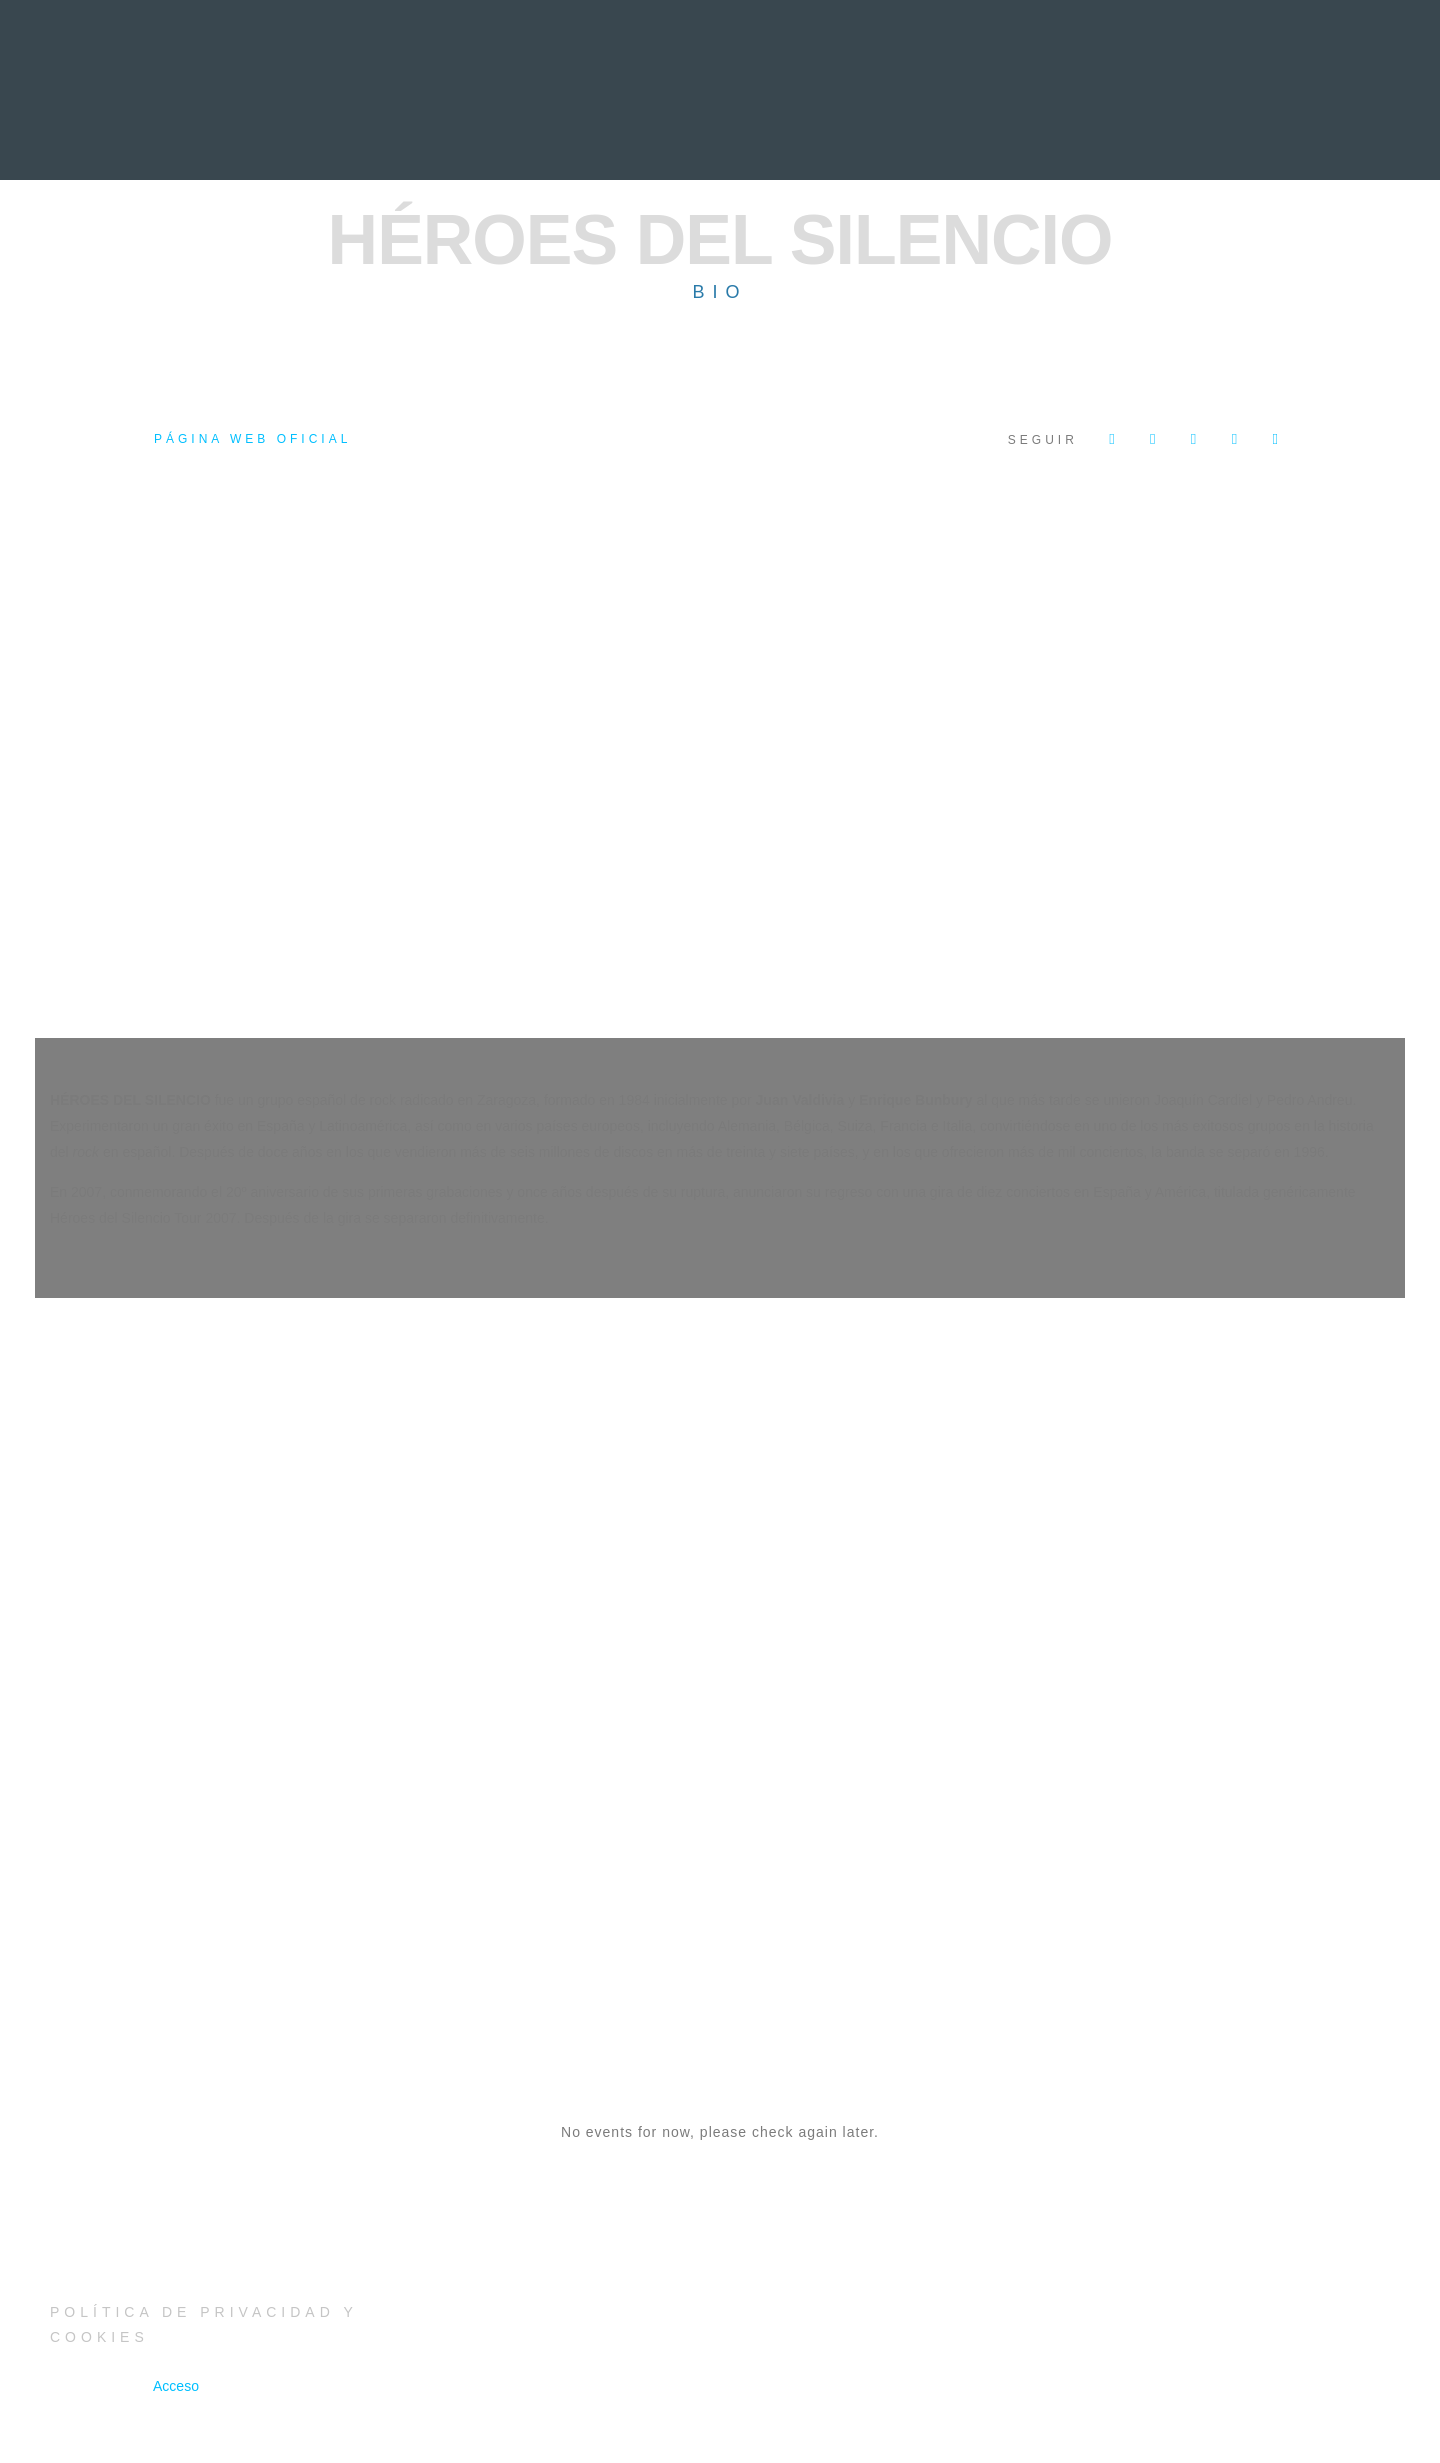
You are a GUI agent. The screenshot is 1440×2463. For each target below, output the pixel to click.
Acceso (176, 2386)
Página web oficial (252, 439)
